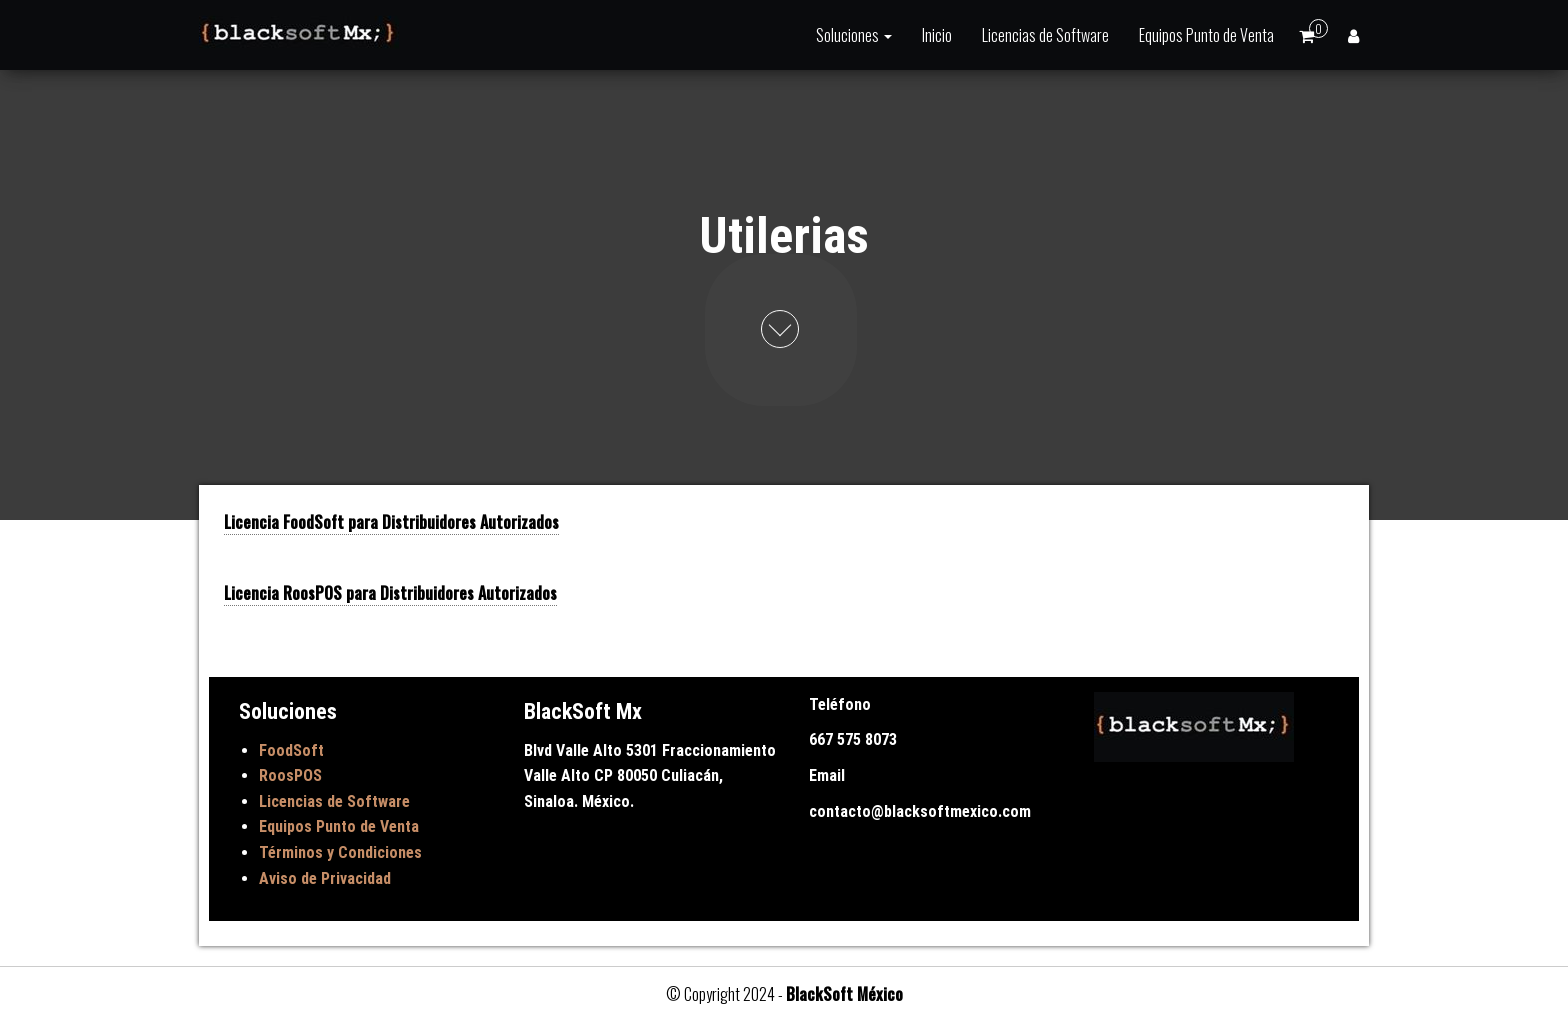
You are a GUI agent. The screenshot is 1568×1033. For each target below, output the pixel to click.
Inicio (937, 35)
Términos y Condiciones (340, 852)
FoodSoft (291, 750)
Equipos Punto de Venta (1206, 35)
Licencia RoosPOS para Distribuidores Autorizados (390, 593)
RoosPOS (290, 775)
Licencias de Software (1045, 35)
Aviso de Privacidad (325, 878)
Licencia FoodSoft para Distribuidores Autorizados (391, 522)
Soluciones (854, 35)
